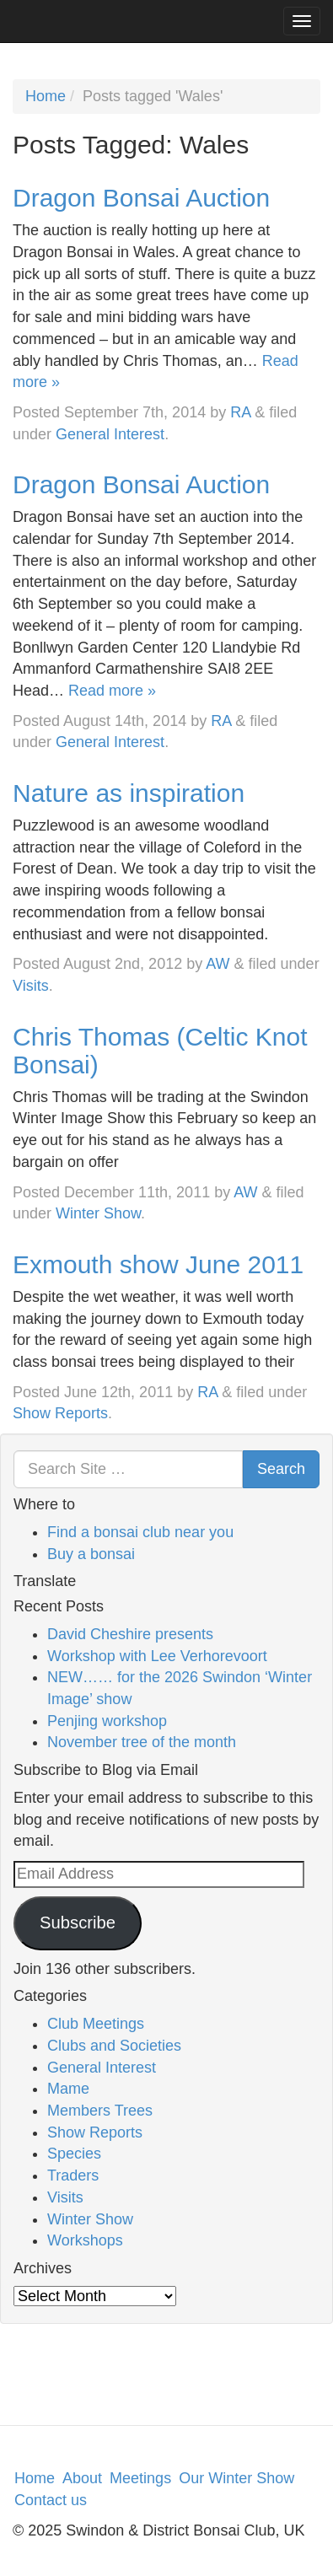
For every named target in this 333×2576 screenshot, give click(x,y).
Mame (68, 2088)
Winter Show (98, 1213)
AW (217, 963)
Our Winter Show (236, 2478)
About (82, 2478)
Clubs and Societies (114, 2045)
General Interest (110, 434)
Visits (31, 985)
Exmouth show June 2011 (158, 1264)
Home (45, 96)
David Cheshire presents (130, 1634)
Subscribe (77, 1922)
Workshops (85, 2240)
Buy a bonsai (91, 1554)
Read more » (112, 690)
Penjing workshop (107, 1721)
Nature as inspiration (128, 793)
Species (74, 2153)
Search (281, 1468)
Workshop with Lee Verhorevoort (157, 1656)
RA (240, 412)
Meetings (140, 2478)
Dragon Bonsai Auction (141, 198)
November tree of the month (141, 1742)
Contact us (50, 2500)
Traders (73, 2175)
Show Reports (60, 1413)
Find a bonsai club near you (140, 1532)
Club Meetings (95, 2023)
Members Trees (100, 2110)
